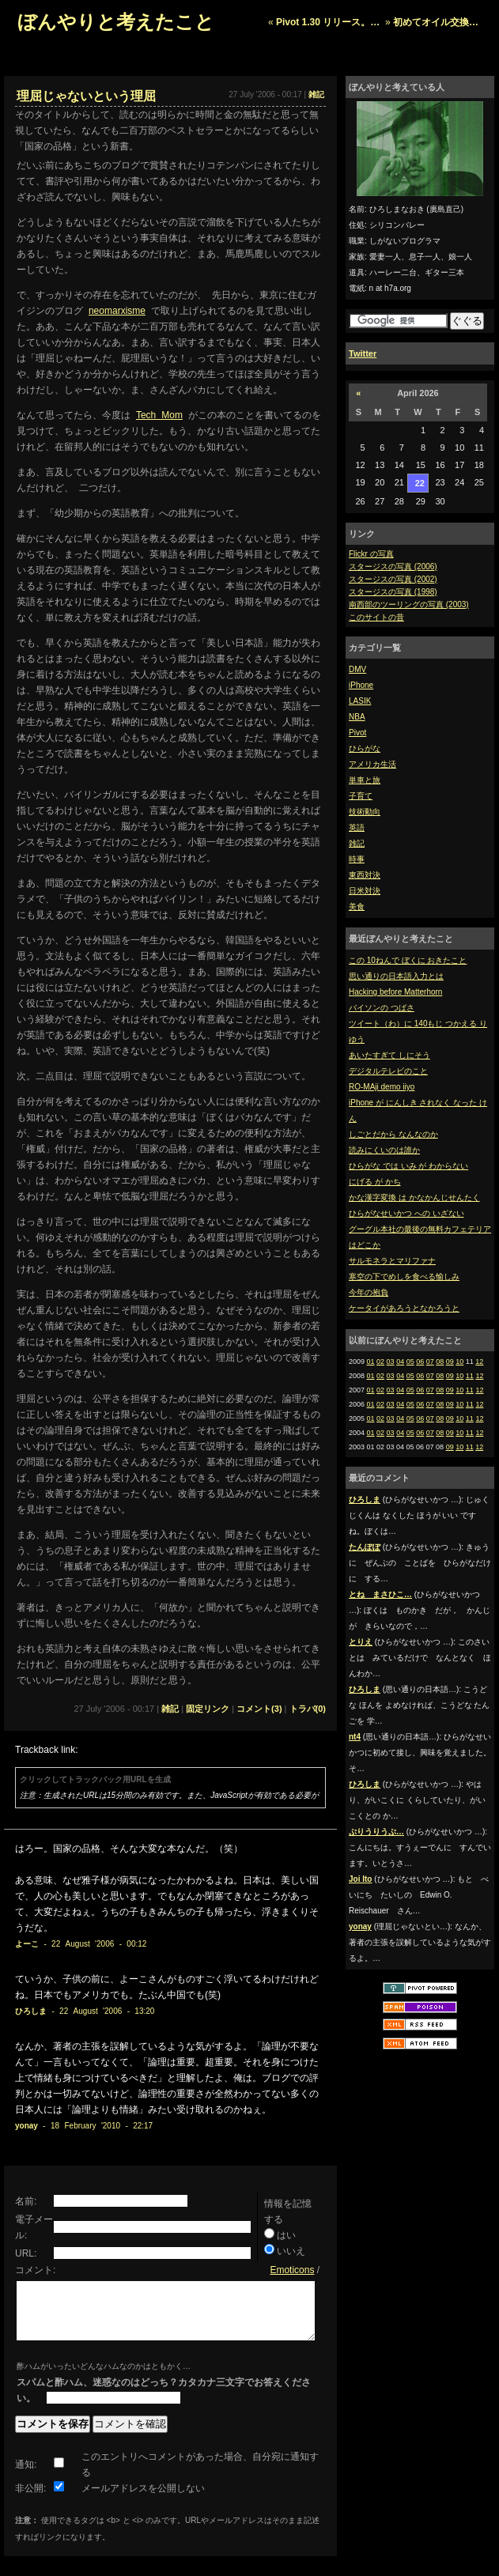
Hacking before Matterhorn (395, 992)
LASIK (360, 701)
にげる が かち (375, 1181)
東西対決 (364, 875)
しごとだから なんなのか (393, 1134)
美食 (357, 906)
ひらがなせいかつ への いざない (406, 1213)
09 (450, 1361)
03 (391, 1361)
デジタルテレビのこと (388, 1071)
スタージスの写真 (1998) (393, 591)
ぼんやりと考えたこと (115, 21)
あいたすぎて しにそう (389, 1055)
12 (479, 1361)
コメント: (35, 2270)
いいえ (291, 2251)
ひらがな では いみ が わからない (408, 1165)
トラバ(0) (307, 1708)
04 (400, 1361)
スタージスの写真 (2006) (393, 566)
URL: (25, 2253)
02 (380, 1361)
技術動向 (364, 811)
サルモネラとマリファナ (392, 1260)
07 (430, 1361)
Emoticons (292, 2270)
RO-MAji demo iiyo (381, 1086)
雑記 (357, 843)
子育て (360, 795)
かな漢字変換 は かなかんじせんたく (414, 1197)
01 (371, 1361)
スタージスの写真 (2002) (393, 579)
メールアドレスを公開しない (143, 2500)
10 (459, 1361)
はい (286, 2235)
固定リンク (207, 1708)
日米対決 (364, 890)
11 (470, 1376)
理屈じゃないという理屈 (86, 96)
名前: (25, 2201)
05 (410, 1361)
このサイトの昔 (376, 617)
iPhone (361, 685)
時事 (357, 859)
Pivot (357, 732)
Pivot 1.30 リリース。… (328, 22)
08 (440, 1361)
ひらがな (364, 748)
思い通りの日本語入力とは (396, 976)
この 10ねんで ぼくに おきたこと (408, 960)
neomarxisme (117, 310)
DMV (357, 669)
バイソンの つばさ (381, 1007)
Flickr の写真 (371, 554)
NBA (357, 716)
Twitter (362, 353)
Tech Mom (159, 415)
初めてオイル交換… (435, 22)
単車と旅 (364, 780)
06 (420, 1361)
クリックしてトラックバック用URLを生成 (95, 1779)
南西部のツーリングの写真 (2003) (409, 604)
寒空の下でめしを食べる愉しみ (404, 1276)
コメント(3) (259, 1708)
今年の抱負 (368, 1292)
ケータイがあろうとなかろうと (404, 1308)
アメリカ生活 (372, 764)
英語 (357, 827)
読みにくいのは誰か (384, 1150)
